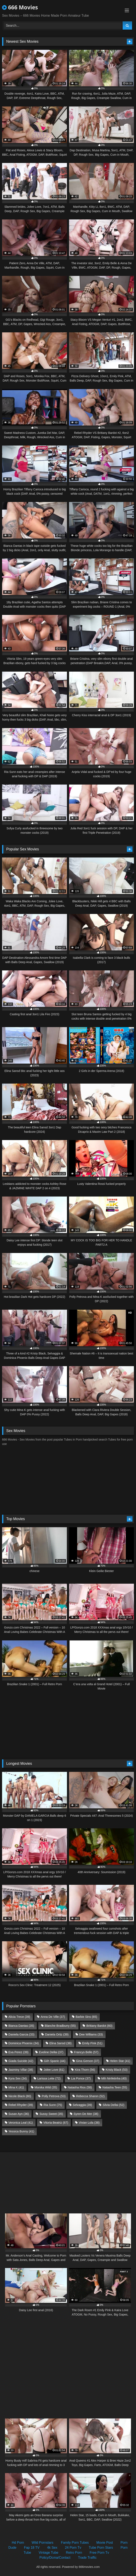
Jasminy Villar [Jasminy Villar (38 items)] (20, 2069)
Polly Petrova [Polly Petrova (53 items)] (53, 2096)
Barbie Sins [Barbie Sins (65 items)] (86, 2016)
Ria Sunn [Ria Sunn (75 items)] (53, 2105)
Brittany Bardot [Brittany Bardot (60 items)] (99, 2025)
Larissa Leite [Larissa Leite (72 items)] (48, 2078)
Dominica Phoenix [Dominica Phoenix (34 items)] (23, 2043)
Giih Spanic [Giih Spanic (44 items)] (54, 2061)
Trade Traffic (87, 2557)
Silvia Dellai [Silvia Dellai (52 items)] (113, 2105)
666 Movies (20, 7)
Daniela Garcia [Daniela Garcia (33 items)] (21, 2034)
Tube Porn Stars (101, 2547)
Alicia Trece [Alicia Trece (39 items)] (19, 2016)
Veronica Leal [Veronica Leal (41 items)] (20, 2122)
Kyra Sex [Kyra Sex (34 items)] (17, 2078)
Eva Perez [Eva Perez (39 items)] (18, 2052)
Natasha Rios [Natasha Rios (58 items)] (80, 2087)
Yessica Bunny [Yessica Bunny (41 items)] (21, 2131)
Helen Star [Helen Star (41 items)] (120, 2061)
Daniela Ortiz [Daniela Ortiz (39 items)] (57, 2034)
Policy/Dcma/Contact (55, 2557)
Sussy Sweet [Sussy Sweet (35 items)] (51, 2113)
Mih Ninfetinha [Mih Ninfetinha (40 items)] (114, 2078)
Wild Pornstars (42, 2542)
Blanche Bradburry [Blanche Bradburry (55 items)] (60, 2025)
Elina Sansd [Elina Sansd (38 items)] (60, 2043)
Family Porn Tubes (75, 2542)
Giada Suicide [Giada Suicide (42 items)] (20, 2061)
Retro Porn (74, 2552)
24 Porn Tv (73, 2547)
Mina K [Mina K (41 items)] (16, 2087)
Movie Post (104, 2542)
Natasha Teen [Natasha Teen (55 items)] (114, 2087)
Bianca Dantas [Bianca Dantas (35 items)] (21, 2025)
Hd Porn (18, 2542)
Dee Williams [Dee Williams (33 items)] (91, 2034)
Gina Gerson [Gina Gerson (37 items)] (87, 2061)
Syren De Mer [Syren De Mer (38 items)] (86, 2113)
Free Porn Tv (99, 2552)
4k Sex (52, 2547)
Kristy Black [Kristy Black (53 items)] (117, 2069)
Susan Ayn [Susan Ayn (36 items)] (18, 2113)
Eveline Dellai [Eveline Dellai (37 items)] (51, 2052)
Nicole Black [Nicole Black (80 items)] (19, 2096)
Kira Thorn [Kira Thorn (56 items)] (85, 2069)
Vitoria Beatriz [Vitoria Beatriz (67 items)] (55, 2122)
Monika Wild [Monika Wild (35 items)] (45, 2087)
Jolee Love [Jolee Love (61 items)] (54, 2069)
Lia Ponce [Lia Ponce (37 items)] (81, 2078)
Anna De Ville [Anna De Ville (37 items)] (53, 2016)
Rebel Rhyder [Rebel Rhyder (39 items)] (20, 2105)
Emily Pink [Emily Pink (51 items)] (92, 2043)
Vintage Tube (48, 2552)
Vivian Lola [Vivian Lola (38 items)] (89, 2122)
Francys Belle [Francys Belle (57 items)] (86, 2052)
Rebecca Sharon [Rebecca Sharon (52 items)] (90, 2096)
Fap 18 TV (31, 2547)
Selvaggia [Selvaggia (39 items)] (82, 2105)
